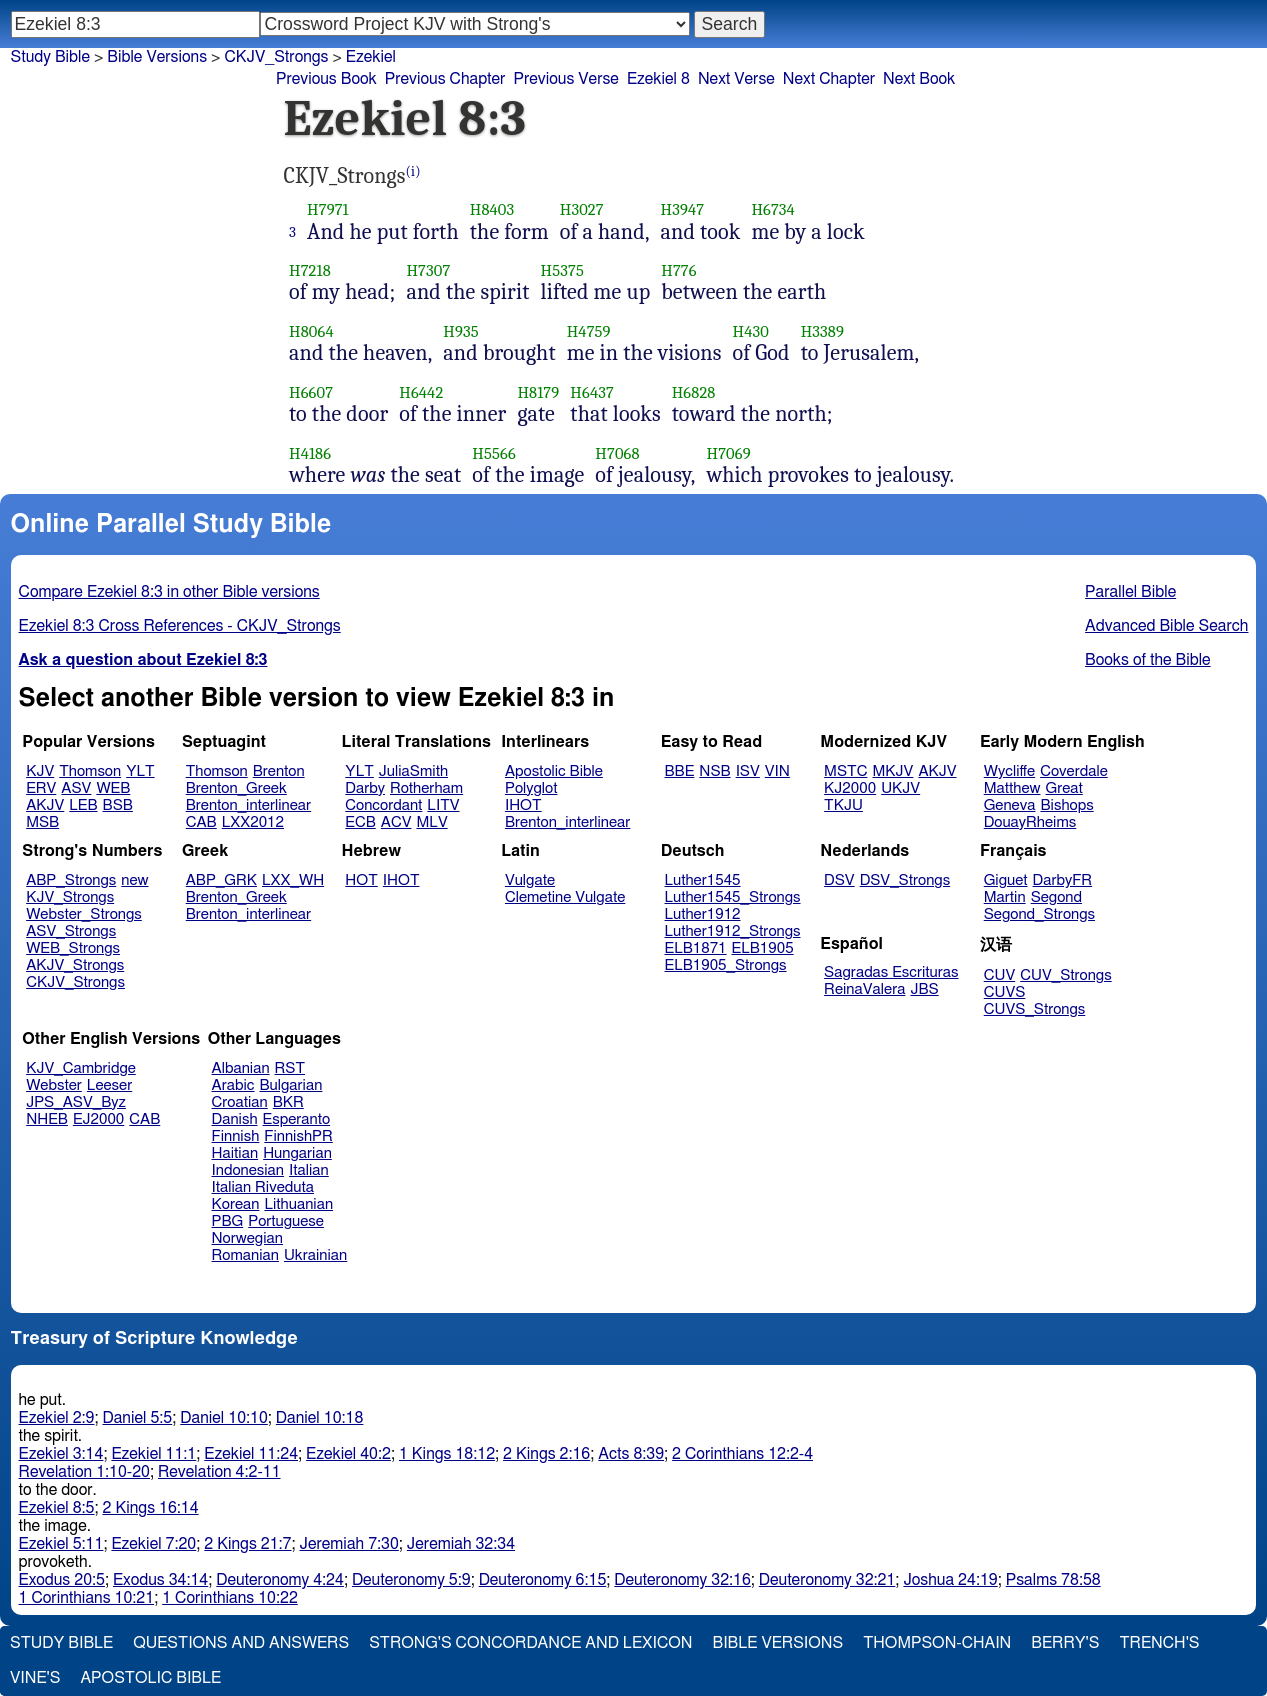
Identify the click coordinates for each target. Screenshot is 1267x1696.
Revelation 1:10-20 (84, 1472)
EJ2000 (98, 1119)
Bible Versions (157, 57)
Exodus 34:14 (160, 1580)
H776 (678, 270)
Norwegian (247, 1238)
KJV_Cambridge (81, 1068)
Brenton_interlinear (248, 805)
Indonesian (248, 1170)
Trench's (1159, 1643)
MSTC (845, 771)
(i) (413, 171)
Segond (1056, 897)
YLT (140, 771)
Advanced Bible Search (1166, 626)
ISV (748, 771)
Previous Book (326, 79)
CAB (201, 822)
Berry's (1065, 1643)
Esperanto (297, 1119)
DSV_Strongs (905, 880)
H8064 (311, 331)
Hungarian (297, 1153)
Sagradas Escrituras (891, 972)
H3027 (582, 209)
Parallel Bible (1130, 592)
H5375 (562, 270)
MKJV (892, 771)
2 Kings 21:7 (247, 1544)
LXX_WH (293, 880)
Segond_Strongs (1039, 914)
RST (290, 1068)
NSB (714, 771)
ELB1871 (696, 948)
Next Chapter (829, 79)
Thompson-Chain (937, 1643)
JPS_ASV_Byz (76, 1102)
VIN (777, 771)
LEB (83, 805)
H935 (460, 331)
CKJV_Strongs (75, 982)
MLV (431, 822)
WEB (113, 788)
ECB (360, 822)
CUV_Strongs (1065, 975)
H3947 (683, 209)
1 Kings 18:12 (447, 1454)
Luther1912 (703, 914)
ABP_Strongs (71, 880)
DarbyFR (1063, 880)
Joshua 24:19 (950, 1580)
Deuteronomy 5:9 (411, 1580)
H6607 (311, 392)
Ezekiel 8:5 (57, 1508)
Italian (309, 1170)
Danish (235, 1119)
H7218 (310, 270)
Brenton (279, 771)
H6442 (421, 392)
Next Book (919, 79)
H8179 (538, 392)
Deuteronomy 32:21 (827, 1580)
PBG (228, 1221)
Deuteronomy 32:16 (682, 1580)
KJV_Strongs (70, 897)
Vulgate (530, 880)
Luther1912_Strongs (733, 931)
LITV (443, 805)
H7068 (617, 453)
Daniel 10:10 (224, 1418)
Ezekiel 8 (658, 79)
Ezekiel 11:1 (153, 1454)
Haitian (235, 1153)
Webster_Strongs (84, 914)
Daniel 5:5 (138, 1418)
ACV (396, 822)
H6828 (694, 392)
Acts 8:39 (631, 1454)
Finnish (236, 1136)
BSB (118, 805)
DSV (839, 880)
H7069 (728, 453)
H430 (751, 331)
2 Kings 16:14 (151, 1508)
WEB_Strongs (73, 948)
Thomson (90, 771)
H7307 (428, 270)
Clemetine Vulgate (565, 897)
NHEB (47, 1119)
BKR (288, 1102)
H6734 (773, 209)
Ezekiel (371, 57)
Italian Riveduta (263, 1187)
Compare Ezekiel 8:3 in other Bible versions (169, 592)
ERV (41, 788)
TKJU (843, 805)
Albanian (241, 1068)
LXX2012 (253, 822)
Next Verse (736, 79)
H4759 (589, 331)
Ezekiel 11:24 (251, 1454)
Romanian (245, 1255)
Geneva (1010, 805)
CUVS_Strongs (1035, 1009)
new (134, 880)
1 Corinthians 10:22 (230, 1598)
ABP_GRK (221, 880)
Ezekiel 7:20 (153, 1544)
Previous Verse (565, 79)
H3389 (822, 331)
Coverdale (1074, 771)
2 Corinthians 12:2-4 (742, 1454)
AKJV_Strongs (75, 965)
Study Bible (50, 57)
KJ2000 (850, 788)
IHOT (523, 805)
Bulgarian (290, 1085)
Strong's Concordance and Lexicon (530, 1643)
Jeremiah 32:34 (461, 1544)
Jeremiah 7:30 (349, 1544)
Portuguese (286, 1221)
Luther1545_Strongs (733, 897)
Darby (365, 788)
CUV (1000, 975)
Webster (54, 1085)
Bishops (1066, 805)
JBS (924, 989)
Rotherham (426, 788)
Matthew (1012, 788)
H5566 (493, 453)
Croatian (240, 1102)
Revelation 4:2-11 (219, 1472)
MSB (42, 822)
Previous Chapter (445, 79)
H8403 (492, 209)
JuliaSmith (413, 771)
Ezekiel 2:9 (57, 1418)
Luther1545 (703, 880)
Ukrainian (315, 1255)
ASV (76, 788)
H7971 (328, 209)
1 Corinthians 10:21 (87, 1598)
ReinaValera (864, 989)
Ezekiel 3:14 (61, 1454)
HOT (361, 880)
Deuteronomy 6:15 (543, 1580)
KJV (40, 771)
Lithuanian (298, 1204)
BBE (680, 771)
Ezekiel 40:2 (348, 1454)
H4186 (310, 453)
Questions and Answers (241, 1643)
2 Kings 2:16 (546, 1454)
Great (1064, 788)
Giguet (1006, 880)
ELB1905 (763, 948)
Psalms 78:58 (1053, 1580)
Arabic (233, 1085)
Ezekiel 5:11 (61, 1544)
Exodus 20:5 (62, 1580)
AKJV (45, 805)
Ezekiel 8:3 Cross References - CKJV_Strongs (180, 626)
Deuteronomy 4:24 (280, 1580)
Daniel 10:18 (320, 1418)
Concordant (383, 805)
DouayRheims (1030, 822)
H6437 (592, 392)
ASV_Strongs (71, 931)
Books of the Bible (1148, 660)
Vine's (35, 1678)
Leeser (109, 1085)
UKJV (900, 788)
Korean (236, 1204)
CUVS (1005, 992)
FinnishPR (298, 1136)
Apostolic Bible (150, 1678)
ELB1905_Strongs (726, 965)
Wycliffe (1009, 771)
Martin (1005, 897)
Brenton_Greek (236, 788)
